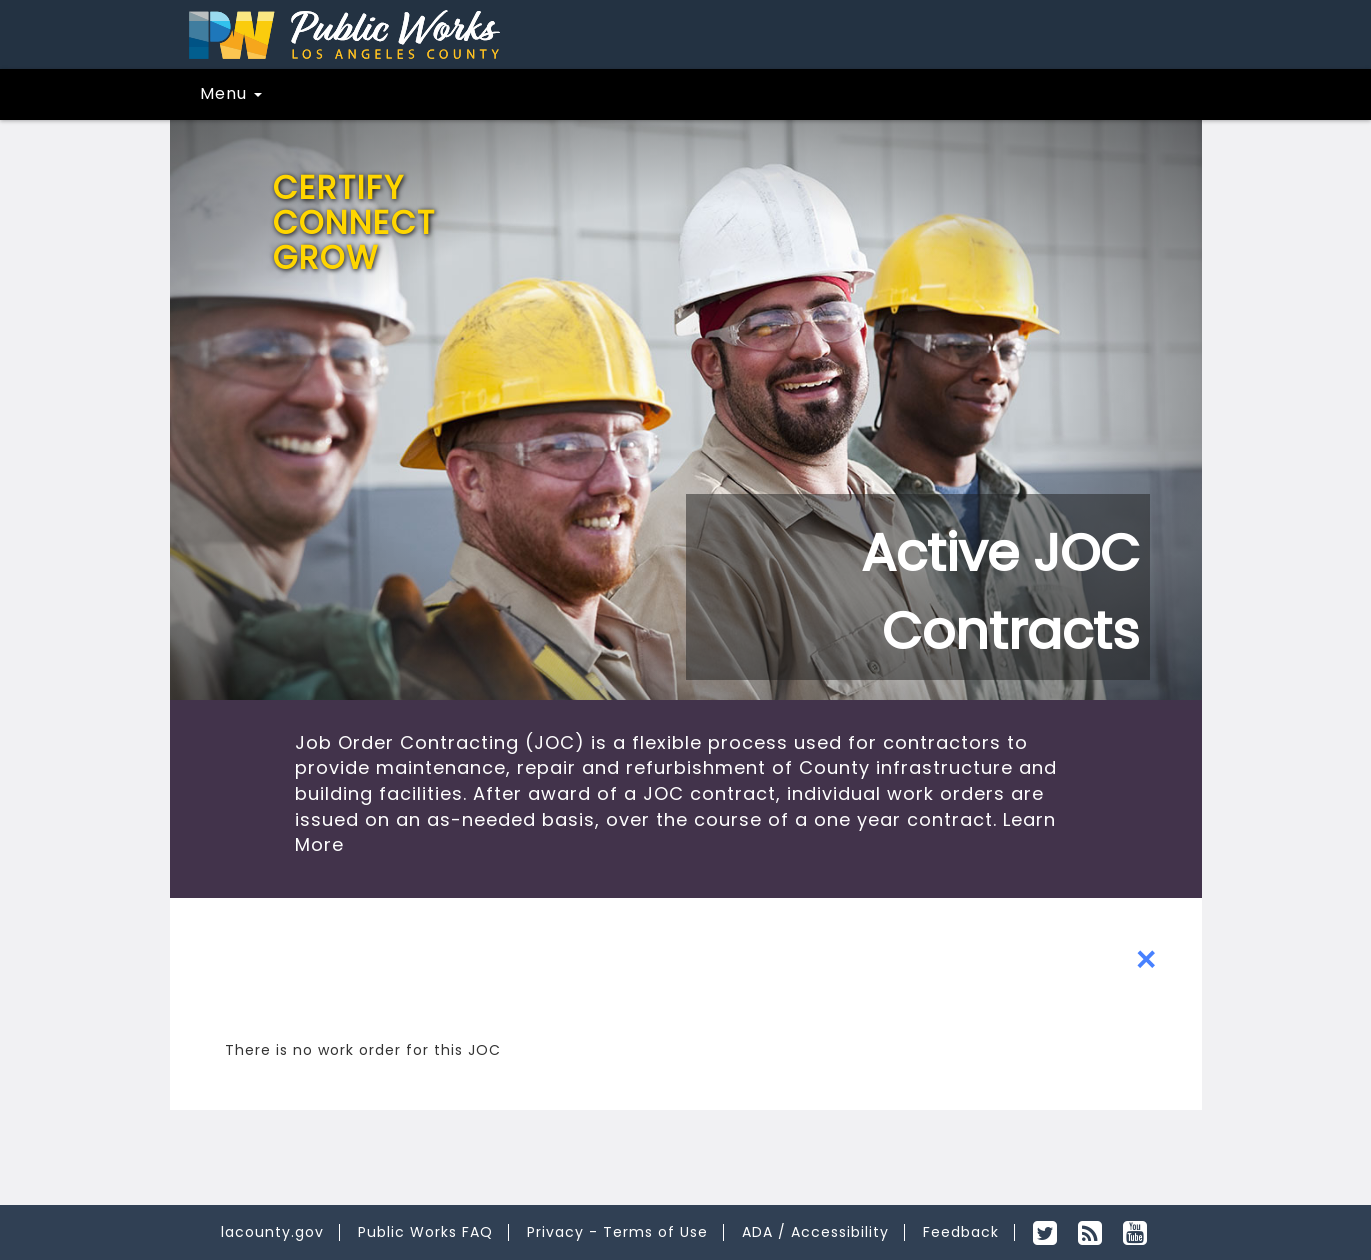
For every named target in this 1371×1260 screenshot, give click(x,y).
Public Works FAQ (425, 1232)
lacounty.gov (272, 1232)
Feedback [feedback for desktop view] (961, 1232)
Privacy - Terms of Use (617, 1232)
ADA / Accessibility (815, 1232)
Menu (231, 93)
